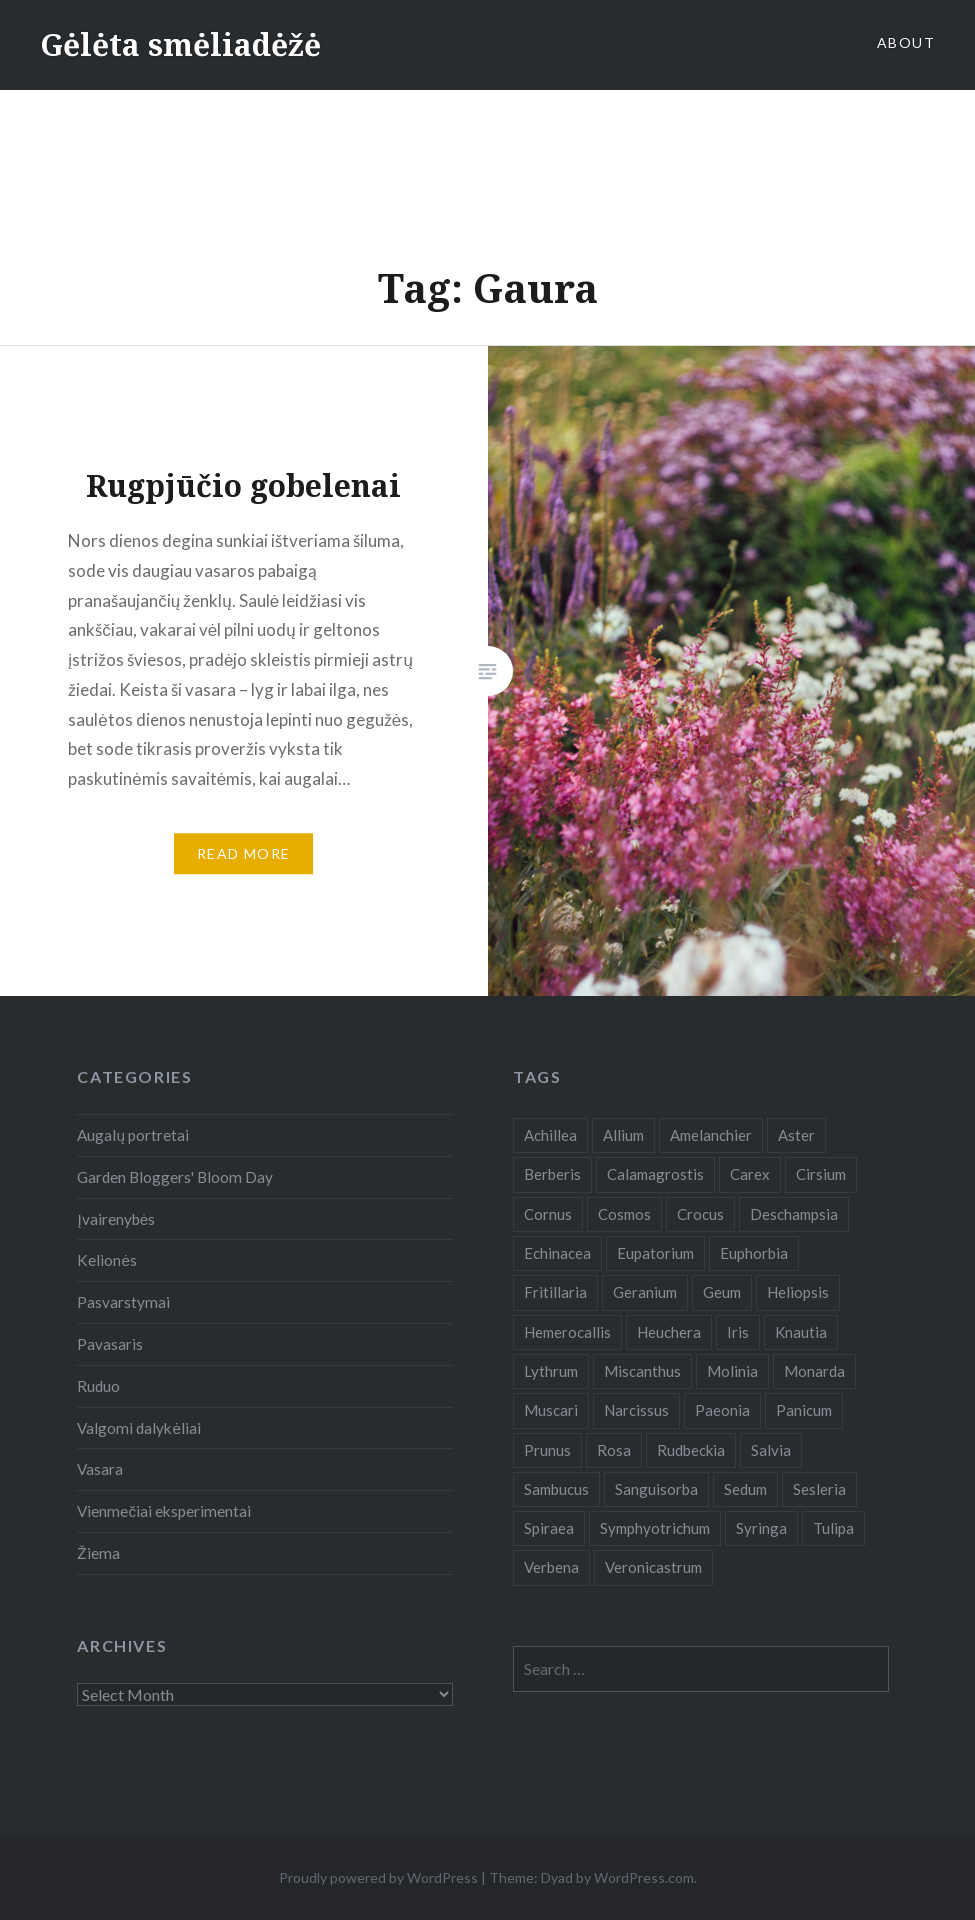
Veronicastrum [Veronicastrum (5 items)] (653, 1567)
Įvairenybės (116, 1219)
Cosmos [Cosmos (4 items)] (624, 1214)
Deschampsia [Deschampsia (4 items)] (794, 1214)
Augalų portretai (133, 1135)
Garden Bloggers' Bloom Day (175, 1177)
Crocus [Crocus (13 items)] (700, 1214)
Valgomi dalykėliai (139, 1428)
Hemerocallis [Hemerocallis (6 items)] (567, 1332)
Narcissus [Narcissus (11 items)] (636, 1410)
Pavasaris (110, 1344)
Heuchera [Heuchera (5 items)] (669, 1332)
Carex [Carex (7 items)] (750, 1174)
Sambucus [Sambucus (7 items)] (556, 1489)
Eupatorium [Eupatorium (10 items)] (655, 1253)
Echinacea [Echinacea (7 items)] (557, 1253)
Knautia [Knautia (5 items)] (801, 1332)
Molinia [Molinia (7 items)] (732, 1371)
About (906, 42)
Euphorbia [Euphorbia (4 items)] (754, 1253)
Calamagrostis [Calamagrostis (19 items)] (655, 1174)
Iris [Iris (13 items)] (738, 1332)
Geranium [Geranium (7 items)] (645, 1292)
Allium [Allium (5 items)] (623, 1135)
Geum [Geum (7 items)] (722, 1292)
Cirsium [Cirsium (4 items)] (821, 1174)
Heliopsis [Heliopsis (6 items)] (798, 1292)
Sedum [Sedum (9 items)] (745, 1489)
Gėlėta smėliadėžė (180, 44)
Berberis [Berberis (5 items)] (552, 1174)
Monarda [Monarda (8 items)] (814, 1371)
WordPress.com (644, 1877)
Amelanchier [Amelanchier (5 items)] (711, 1135)
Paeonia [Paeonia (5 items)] (722, 1410)
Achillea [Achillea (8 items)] (550, 1135)
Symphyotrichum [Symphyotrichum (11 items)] (655, 1528)
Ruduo (98, 1386)
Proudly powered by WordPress (378, 1877)
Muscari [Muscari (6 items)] (551, 1410)
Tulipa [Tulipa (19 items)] (833, 1528)
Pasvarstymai (123, 1302)
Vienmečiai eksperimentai (164, 1511)
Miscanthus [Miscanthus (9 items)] (642, 1371)
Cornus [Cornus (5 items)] (548, 1214)
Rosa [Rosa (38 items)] (614, 1450)
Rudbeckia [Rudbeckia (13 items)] (691, 1450)
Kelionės (107, 1260)
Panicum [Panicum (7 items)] (804, 1410)
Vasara (100, 1469)
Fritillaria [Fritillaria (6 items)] (555, 1292)
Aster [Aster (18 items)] (796, 1135)
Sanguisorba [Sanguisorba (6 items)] (656, 1489)
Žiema (98, 1553)
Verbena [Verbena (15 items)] (551, 1567)
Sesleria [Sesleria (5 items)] (819, 1489)
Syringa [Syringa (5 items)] (761, 1528)
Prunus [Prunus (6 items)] (547, 1450)
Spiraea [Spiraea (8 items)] (549, 1528)
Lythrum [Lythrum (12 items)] (551, 1371)
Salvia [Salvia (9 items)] (771, 1450)
